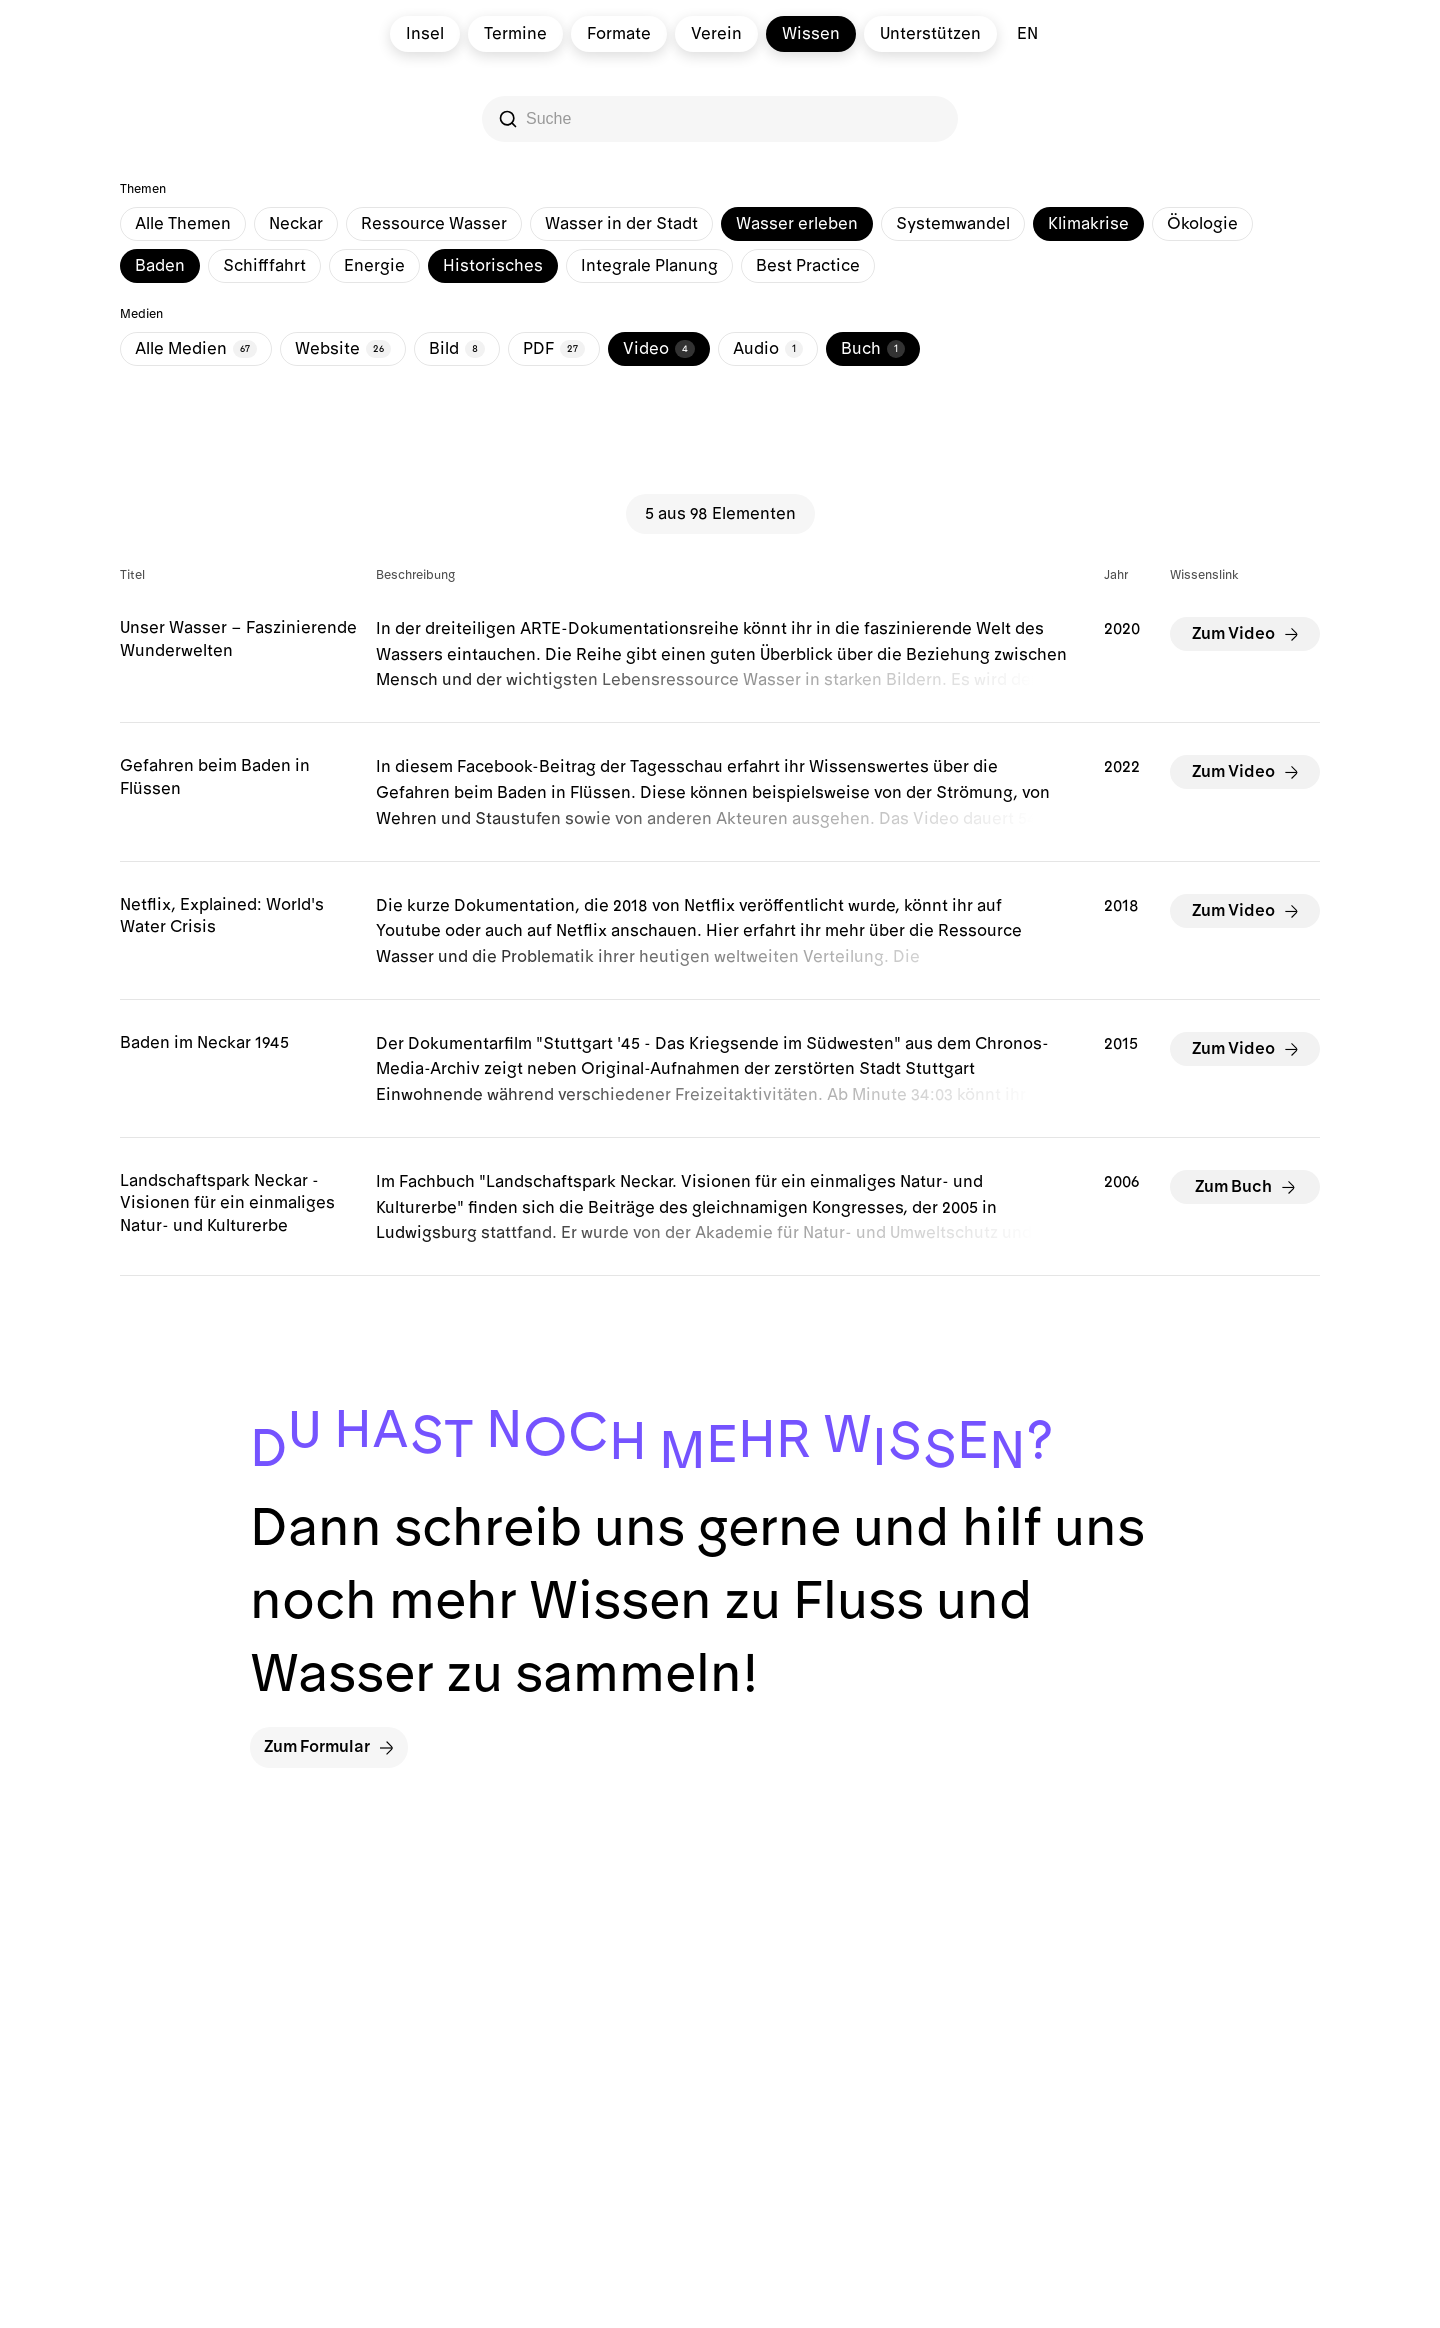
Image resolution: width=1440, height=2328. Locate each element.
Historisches (493, 266)
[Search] (722, 119)
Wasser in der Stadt (621, 224)
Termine (515, 34)
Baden (160, 266)
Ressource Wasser (434, 224)
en (1027, 34)
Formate (619, 34)
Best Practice (808, 266)
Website (343, 349)
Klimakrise (1088, 224)
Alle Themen (183, 224)
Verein (716, 34)
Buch (873, 349)
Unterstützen (930, 34)
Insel (425, 34)
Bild (457, 349)
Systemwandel (953, 224)
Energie (374, 266)
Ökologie (1202, 224)
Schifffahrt (264, 266)
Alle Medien (196, 349)
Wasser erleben (797, 224)
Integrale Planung (649, 266)
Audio (768, 349)
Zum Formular (329, 1747)
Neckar (296, 224)
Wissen (811, 34)
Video (659, 349)
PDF (554, 349)
